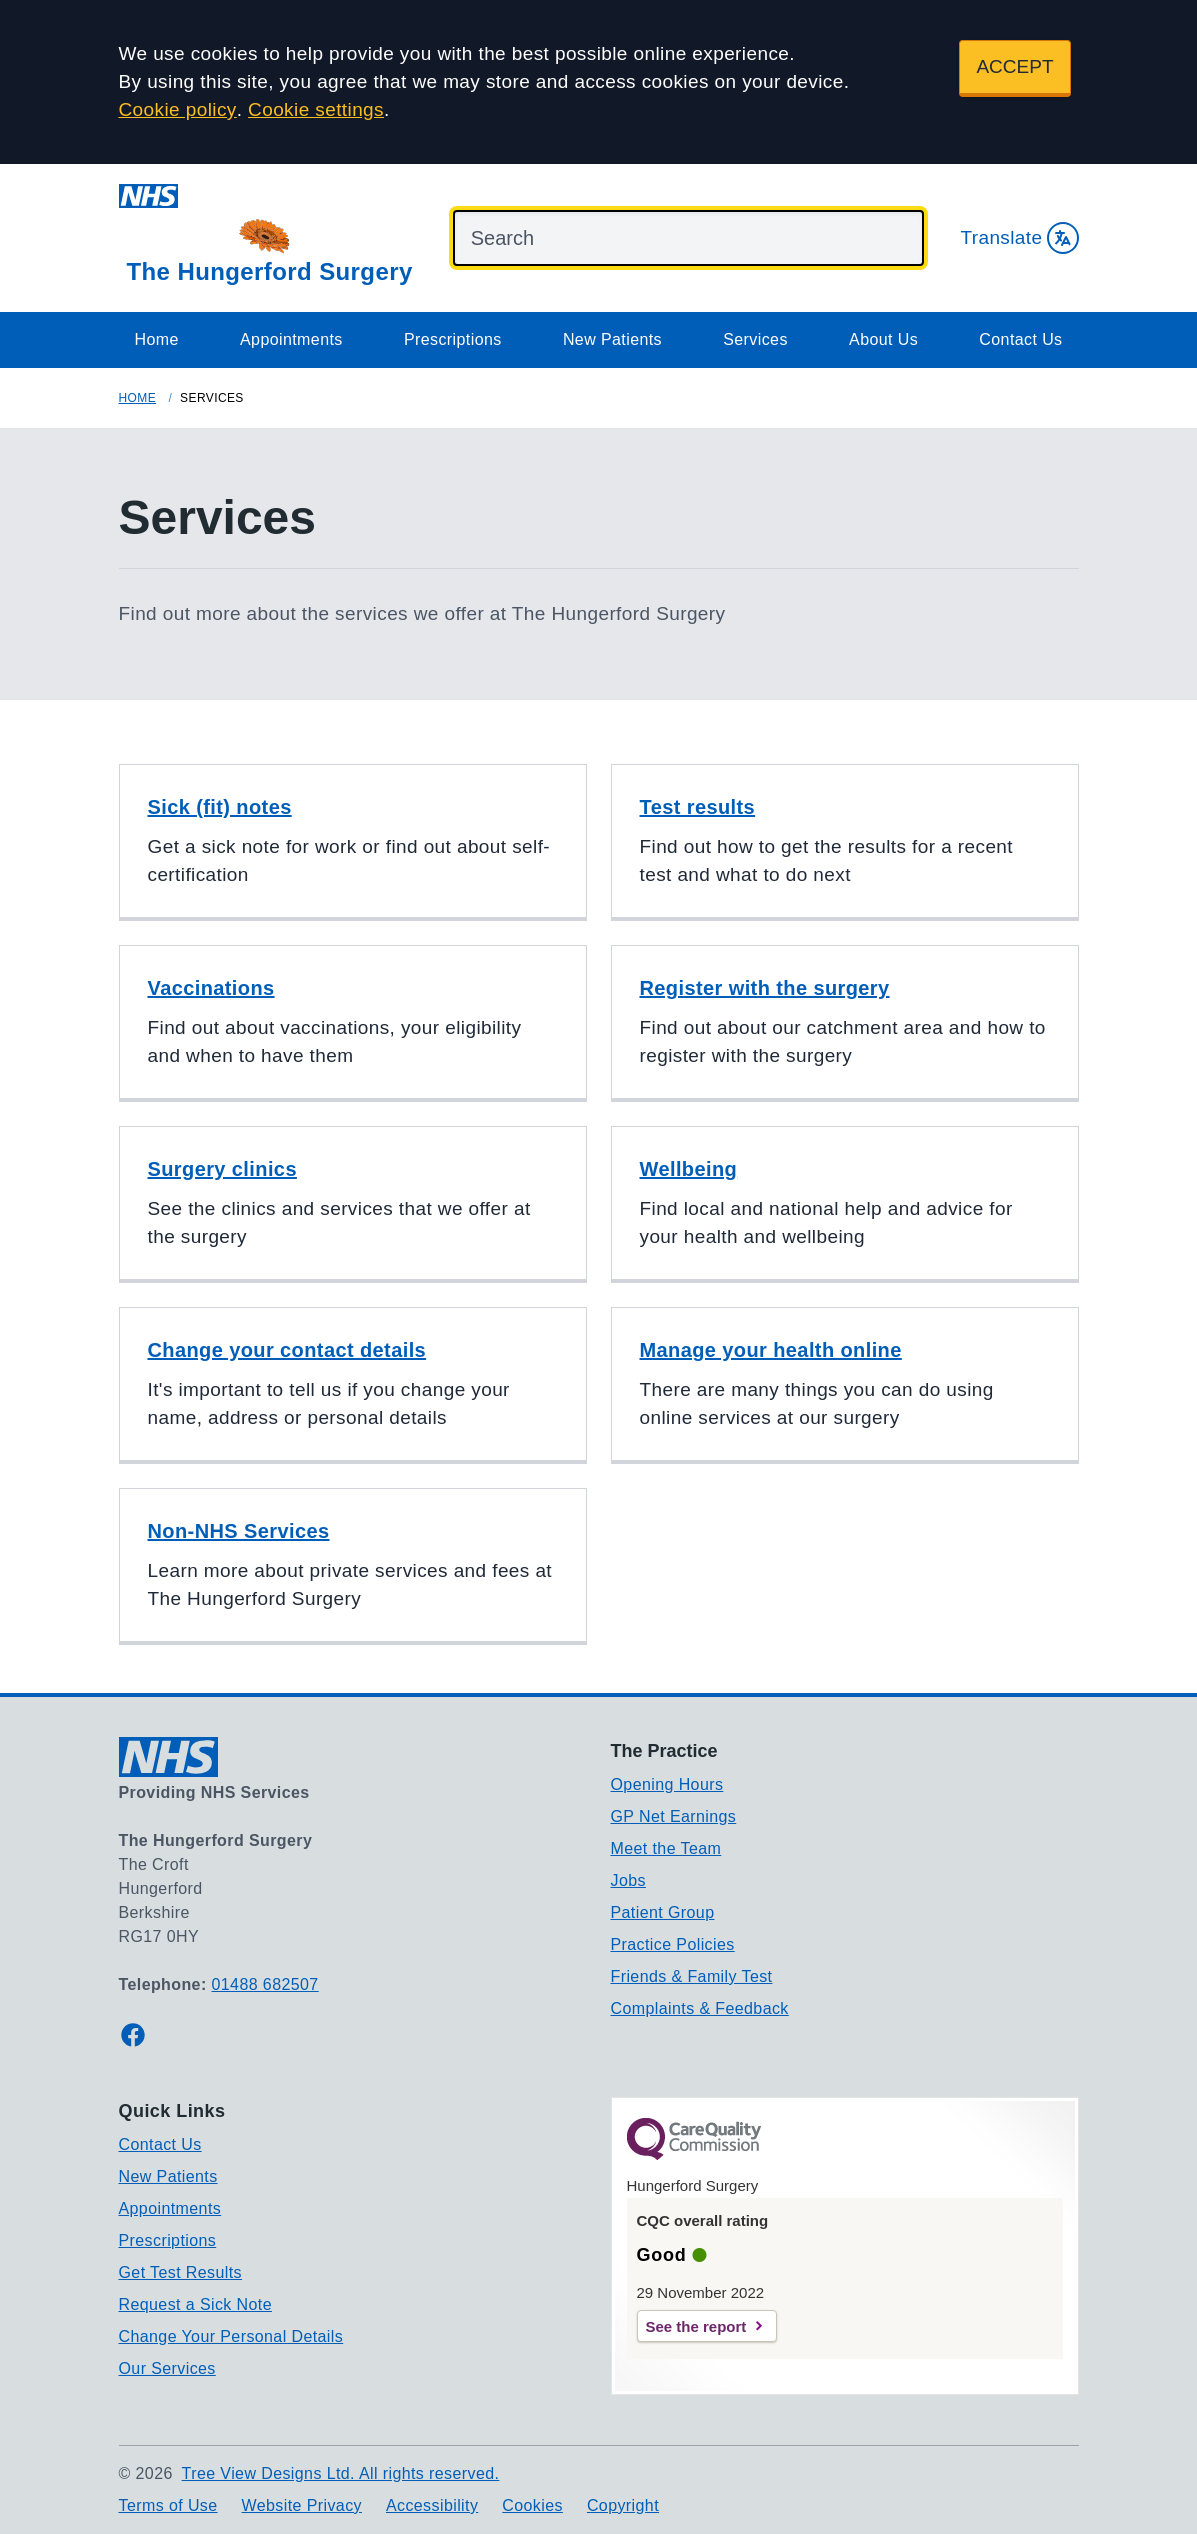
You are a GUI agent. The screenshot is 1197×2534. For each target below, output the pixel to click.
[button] (353, 842)
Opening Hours (667, 1784)
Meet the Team (666, 1848)
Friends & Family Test (692, 1976)
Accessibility (432, 2505)
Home (157, 339)
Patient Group (663, 1912)
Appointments (291, 339)
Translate (1019, 238)
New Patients (612, 339)
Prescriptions (453, 339)
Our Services (167, 2368)
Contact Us (1020, 339)
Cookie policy (178, 109)
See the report (696, 2326)
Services (755, 339)
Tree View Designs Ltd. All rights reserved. (341, 2473)
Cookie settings (316, 109)
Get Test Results (181, 2272)
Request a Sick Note (195, 2304)
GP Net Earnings (674, 1816)
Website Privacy (302, 2505)
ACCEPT (1014, 66)
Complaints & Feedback (700, 2008)
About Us (883, 339)
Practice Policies (673, 1944)
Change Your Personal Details (231, 2336)
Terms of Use (168, 2505)
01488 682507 (265, 1984)
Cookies (532, 2505)
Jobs (628, 1880)
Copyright (623, 2505)
